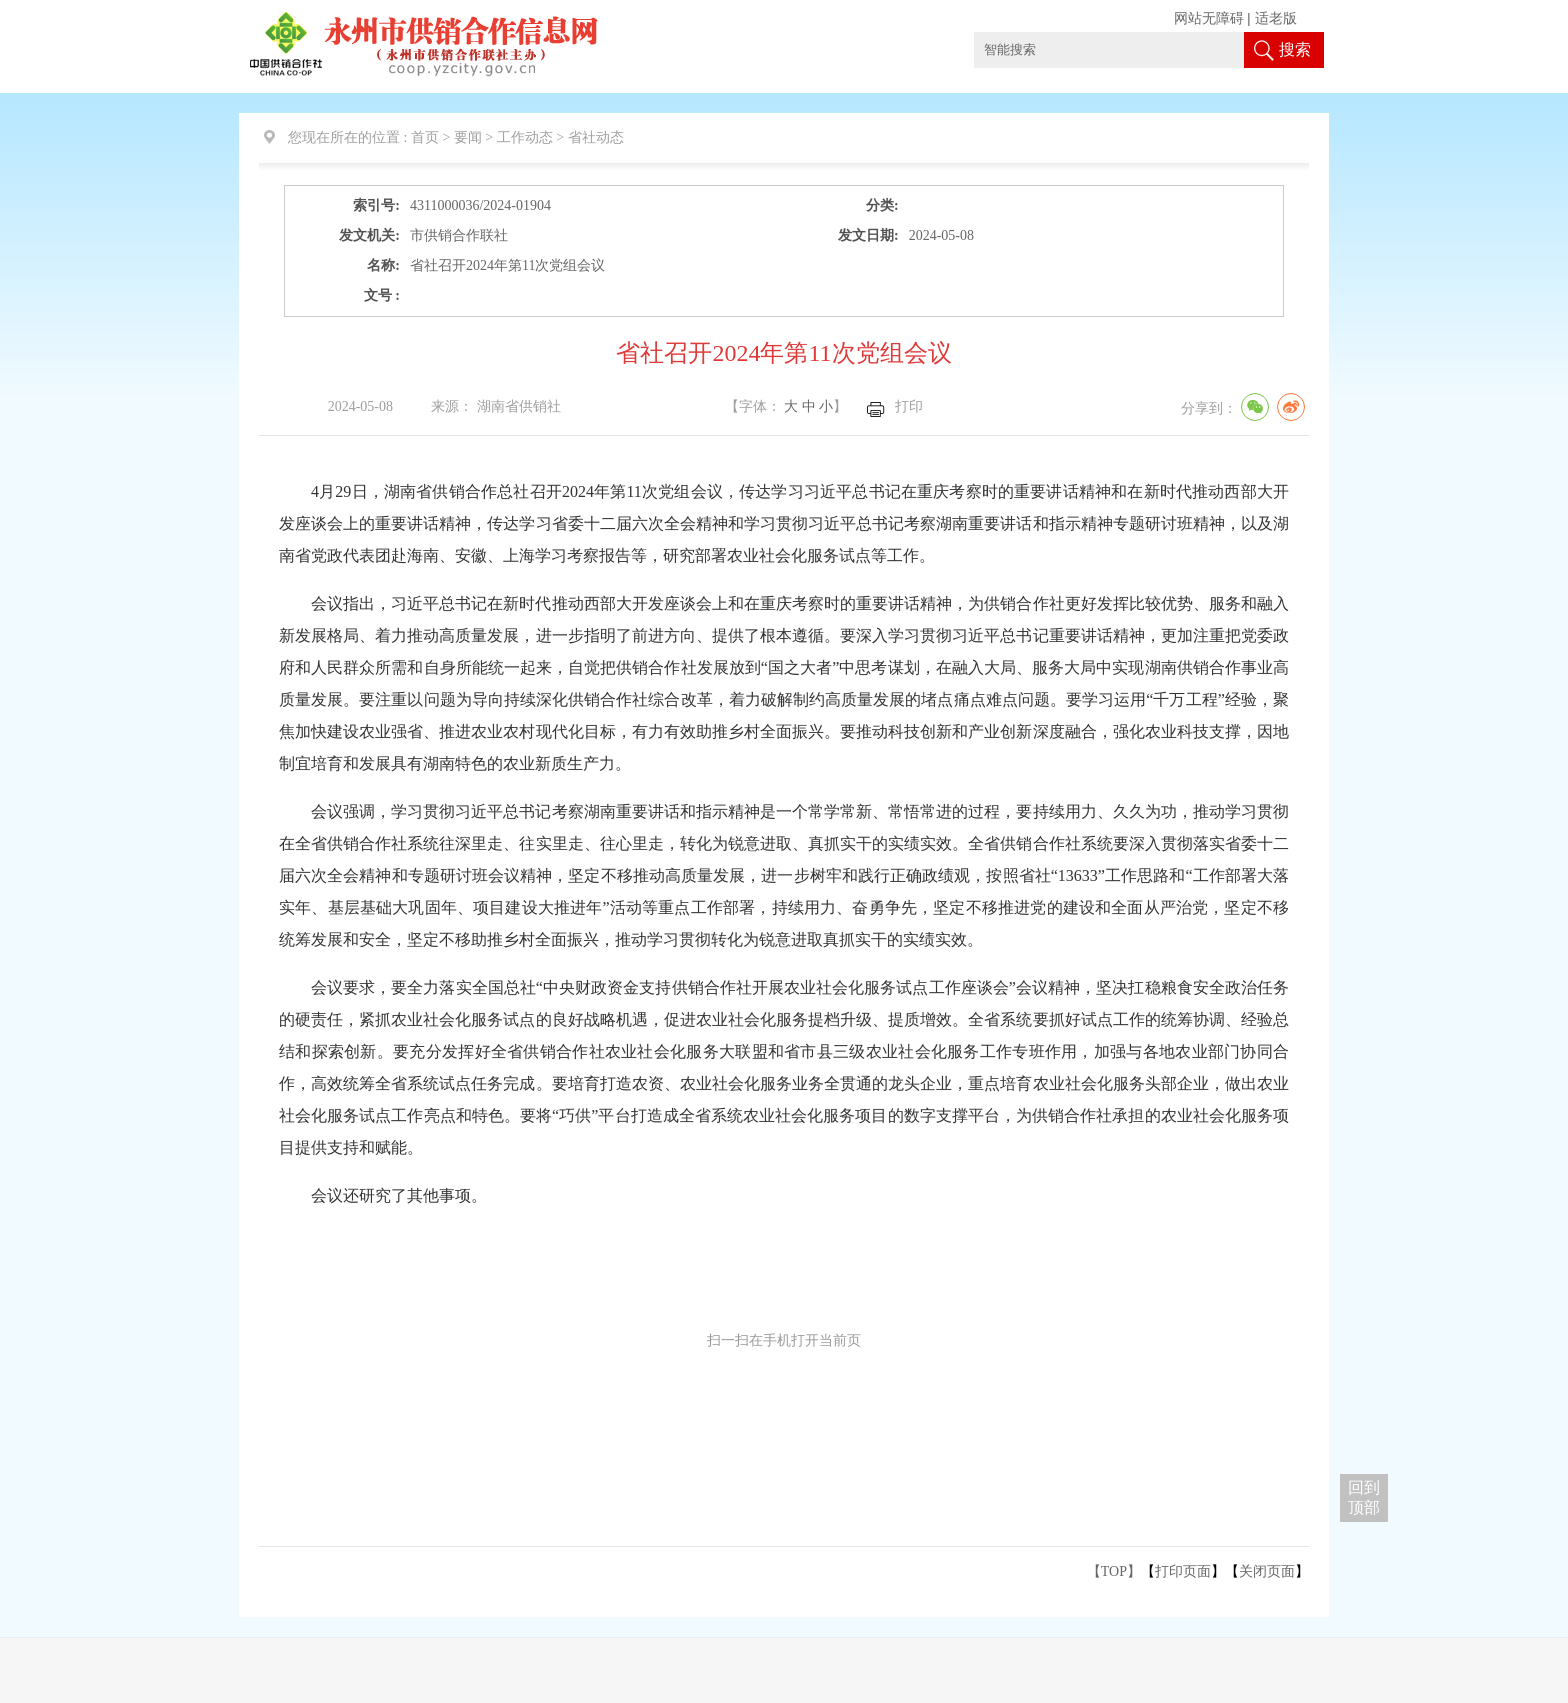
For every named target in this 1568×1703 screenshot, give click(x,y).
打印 (909, 406)
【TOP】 (1114, 1571)
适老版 (1276, 18)
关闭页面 (1267, 1571)
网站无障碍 (1209, 18)
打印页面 (1183, 1571)
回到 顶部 (1364, 1497)
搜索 (1295, 49)
